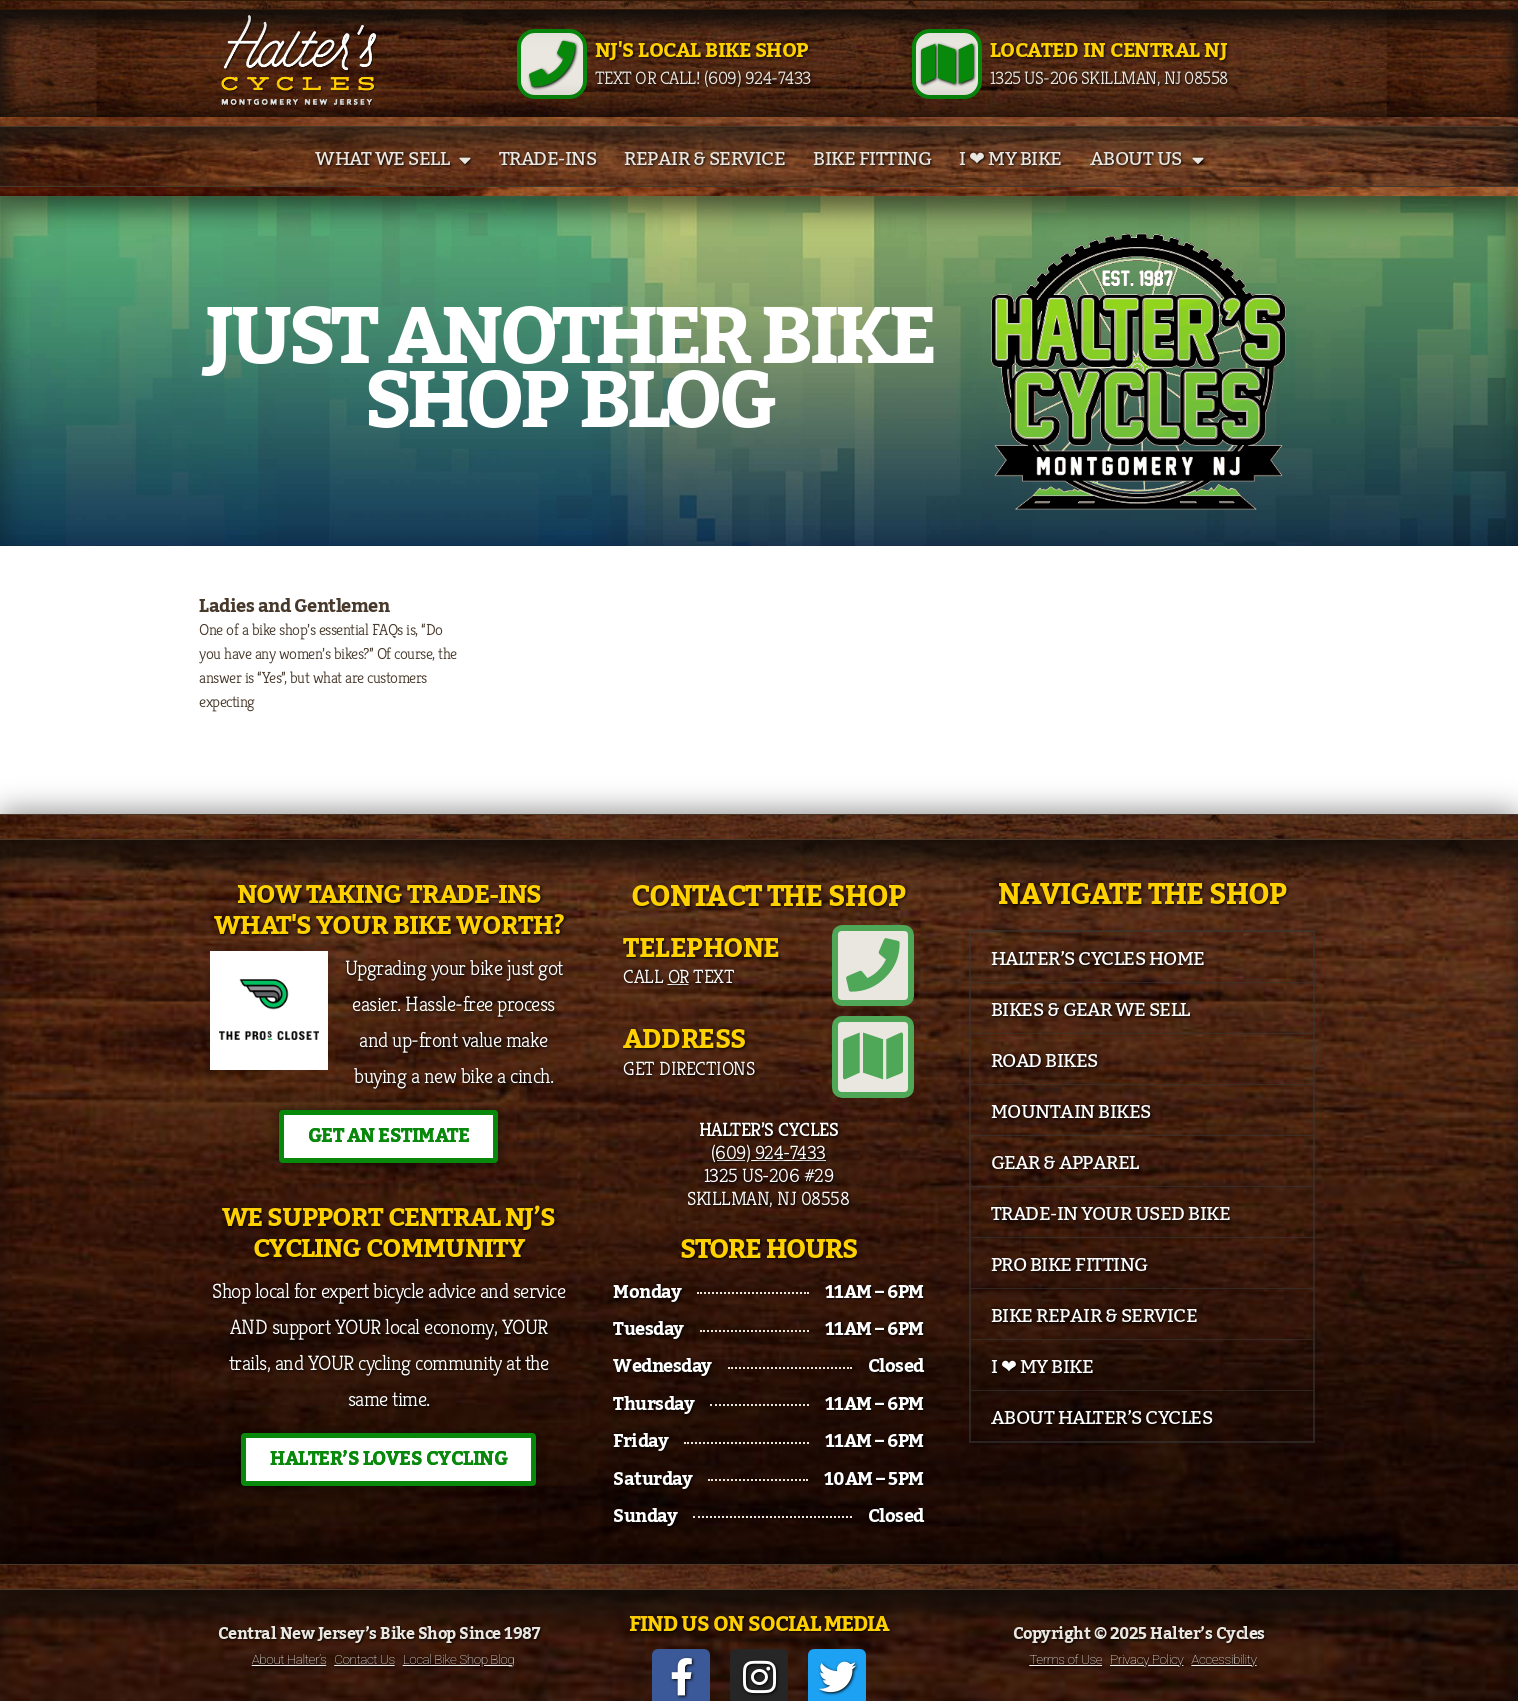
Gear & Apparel (1065, 1185)
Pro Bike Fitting (1069, 1287)
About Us (1147, 181)
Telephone (701, 970)
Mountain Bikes (1071, 1134)
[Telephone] (881, 980)
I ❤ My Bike (1010, 182)
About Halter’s (289, 1642)
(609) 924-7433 (768, 1143)
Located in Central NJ (1109, 62)
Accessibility (1223, 1642)
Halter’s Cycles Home (1098, 981)
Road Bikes (1044, 1083)
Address (684, 1046)
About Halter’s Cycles (1102, 1440)
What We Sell (393, 181)
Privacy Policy (1146, 1642)
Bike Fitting (872, 182)
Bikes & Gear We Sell (1090, 1032)
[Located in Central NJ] (947, 75)
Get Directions (688, 1074)
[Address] (881, 1056)
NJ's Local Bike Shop (701, 62)
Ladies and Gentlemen (294, 629)
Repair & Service (704, 182)
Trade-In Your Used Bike (1111, 1236)
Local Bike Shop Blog (459, 1642)
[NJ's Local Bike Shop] (552, 75)
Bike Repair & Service (1094, 1338)
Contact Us (364, 1642)
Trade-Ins (548, 182)
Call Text (678, 998)
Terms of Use (1065, 1642)
